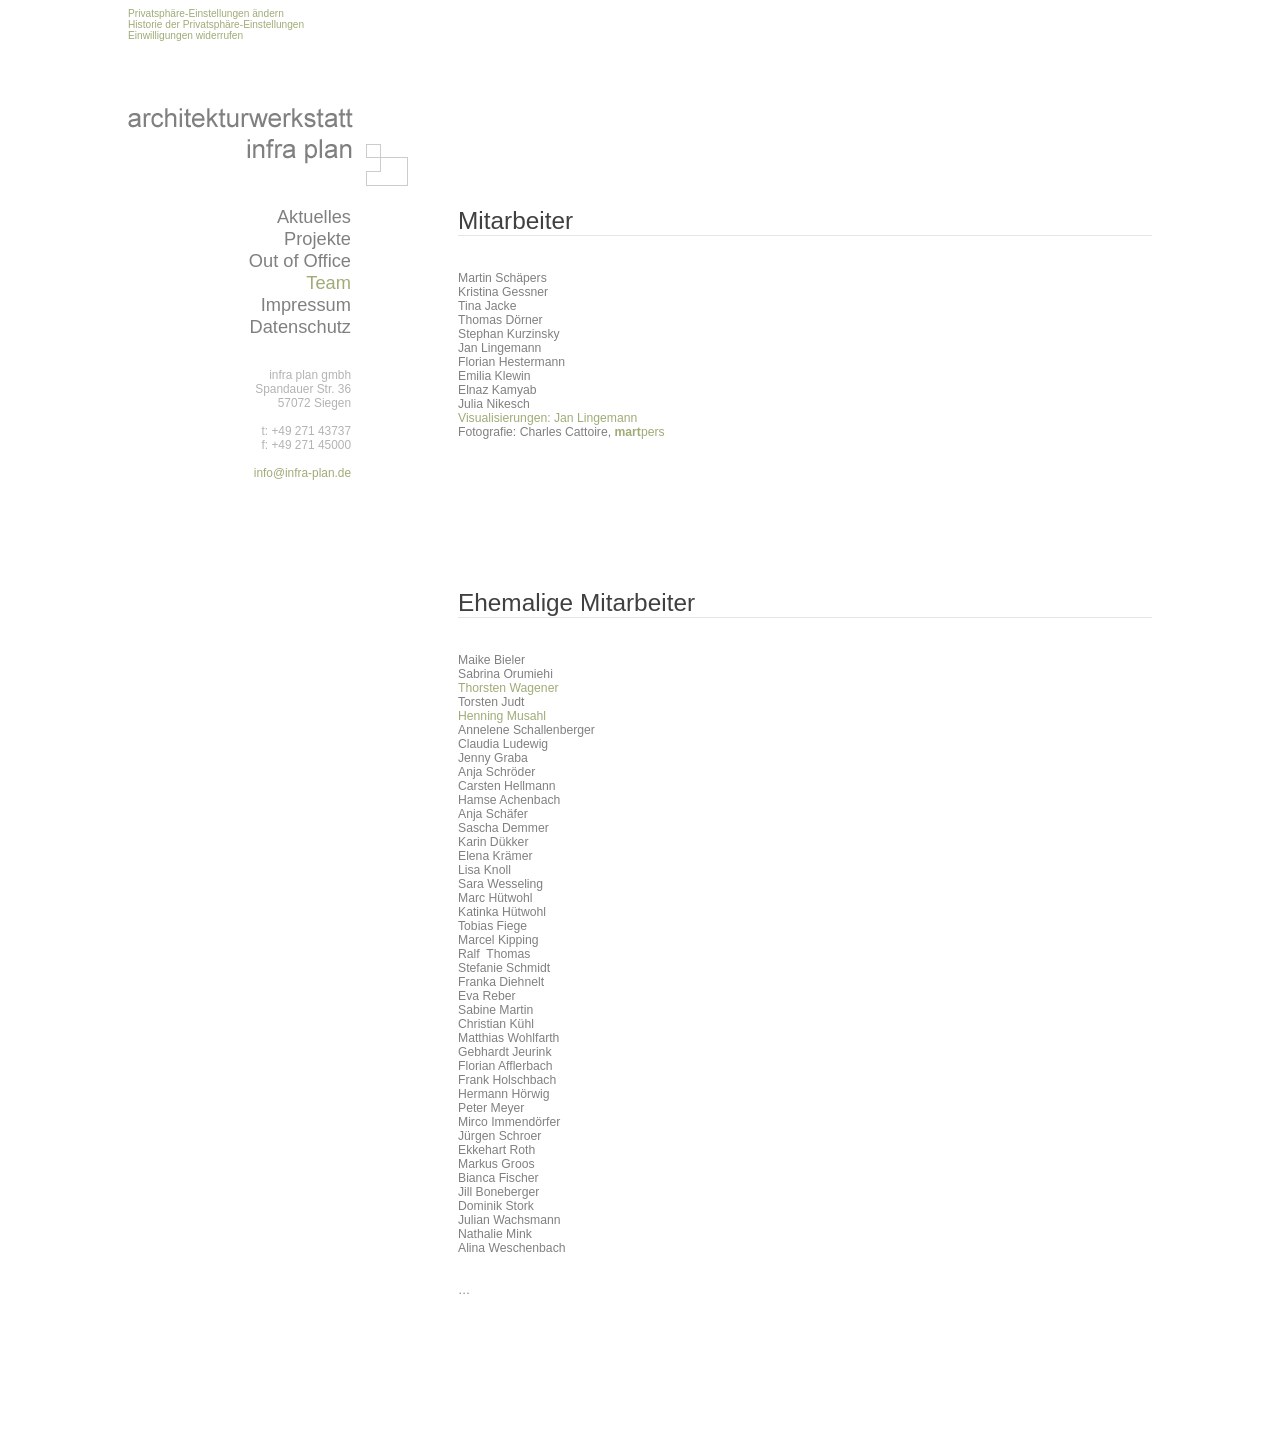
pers (639, 432)
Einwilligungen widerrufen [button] (185, 35)
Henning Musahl (502, 716)
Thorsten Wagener (508, 688)
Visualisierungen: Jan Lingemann (547, 418)
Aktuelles (314, 216)
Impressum (306, 304)
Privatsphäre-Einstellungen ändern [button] (206, 13)
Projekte (317, 238)
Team (328, 282)
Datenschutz (300, 326)
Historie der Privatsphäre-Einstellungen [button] (216, 24)
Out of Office (300, 260)
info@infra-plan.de (302, 473)
